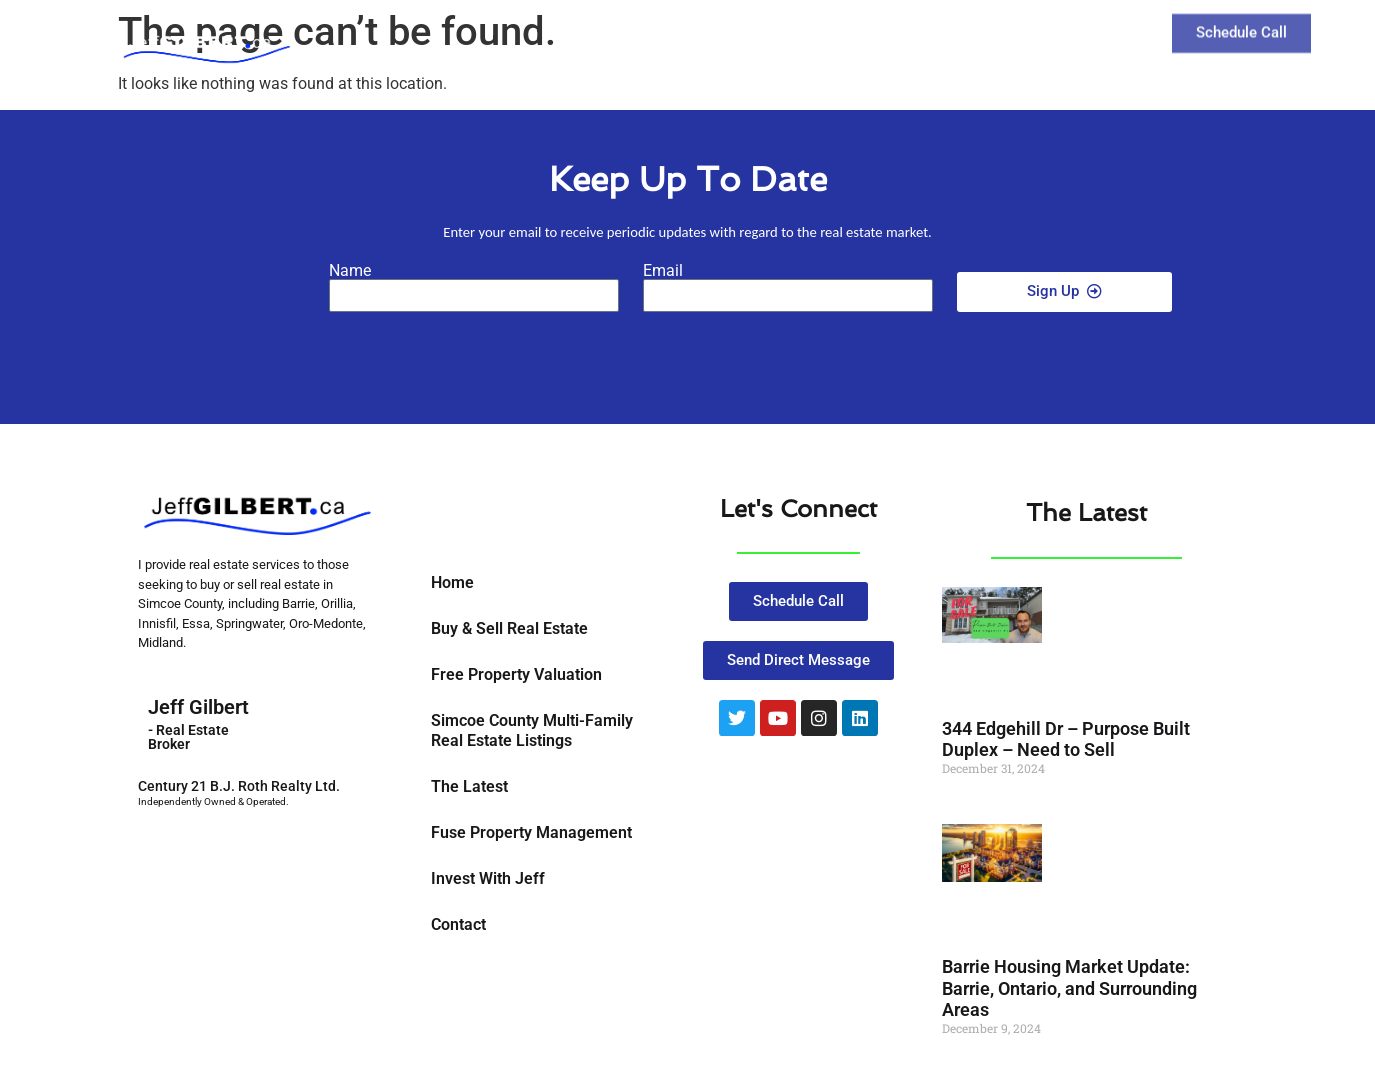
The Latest (954, 28)
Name (350, 271)
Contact (1060, 28)
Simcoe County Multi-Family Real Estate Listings (532, 730)
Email (663, 271)
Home (452, 582)
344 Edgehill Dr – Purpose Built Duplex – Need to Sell (1066, 739)
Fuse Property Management (531, 832)
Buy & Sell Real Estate (509, 628)
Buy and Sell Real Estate (789, 28)
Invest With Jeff (488, 878)
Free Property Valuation (516, 674)
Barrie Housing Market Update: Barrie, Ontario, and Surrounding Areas (1069, 988)
